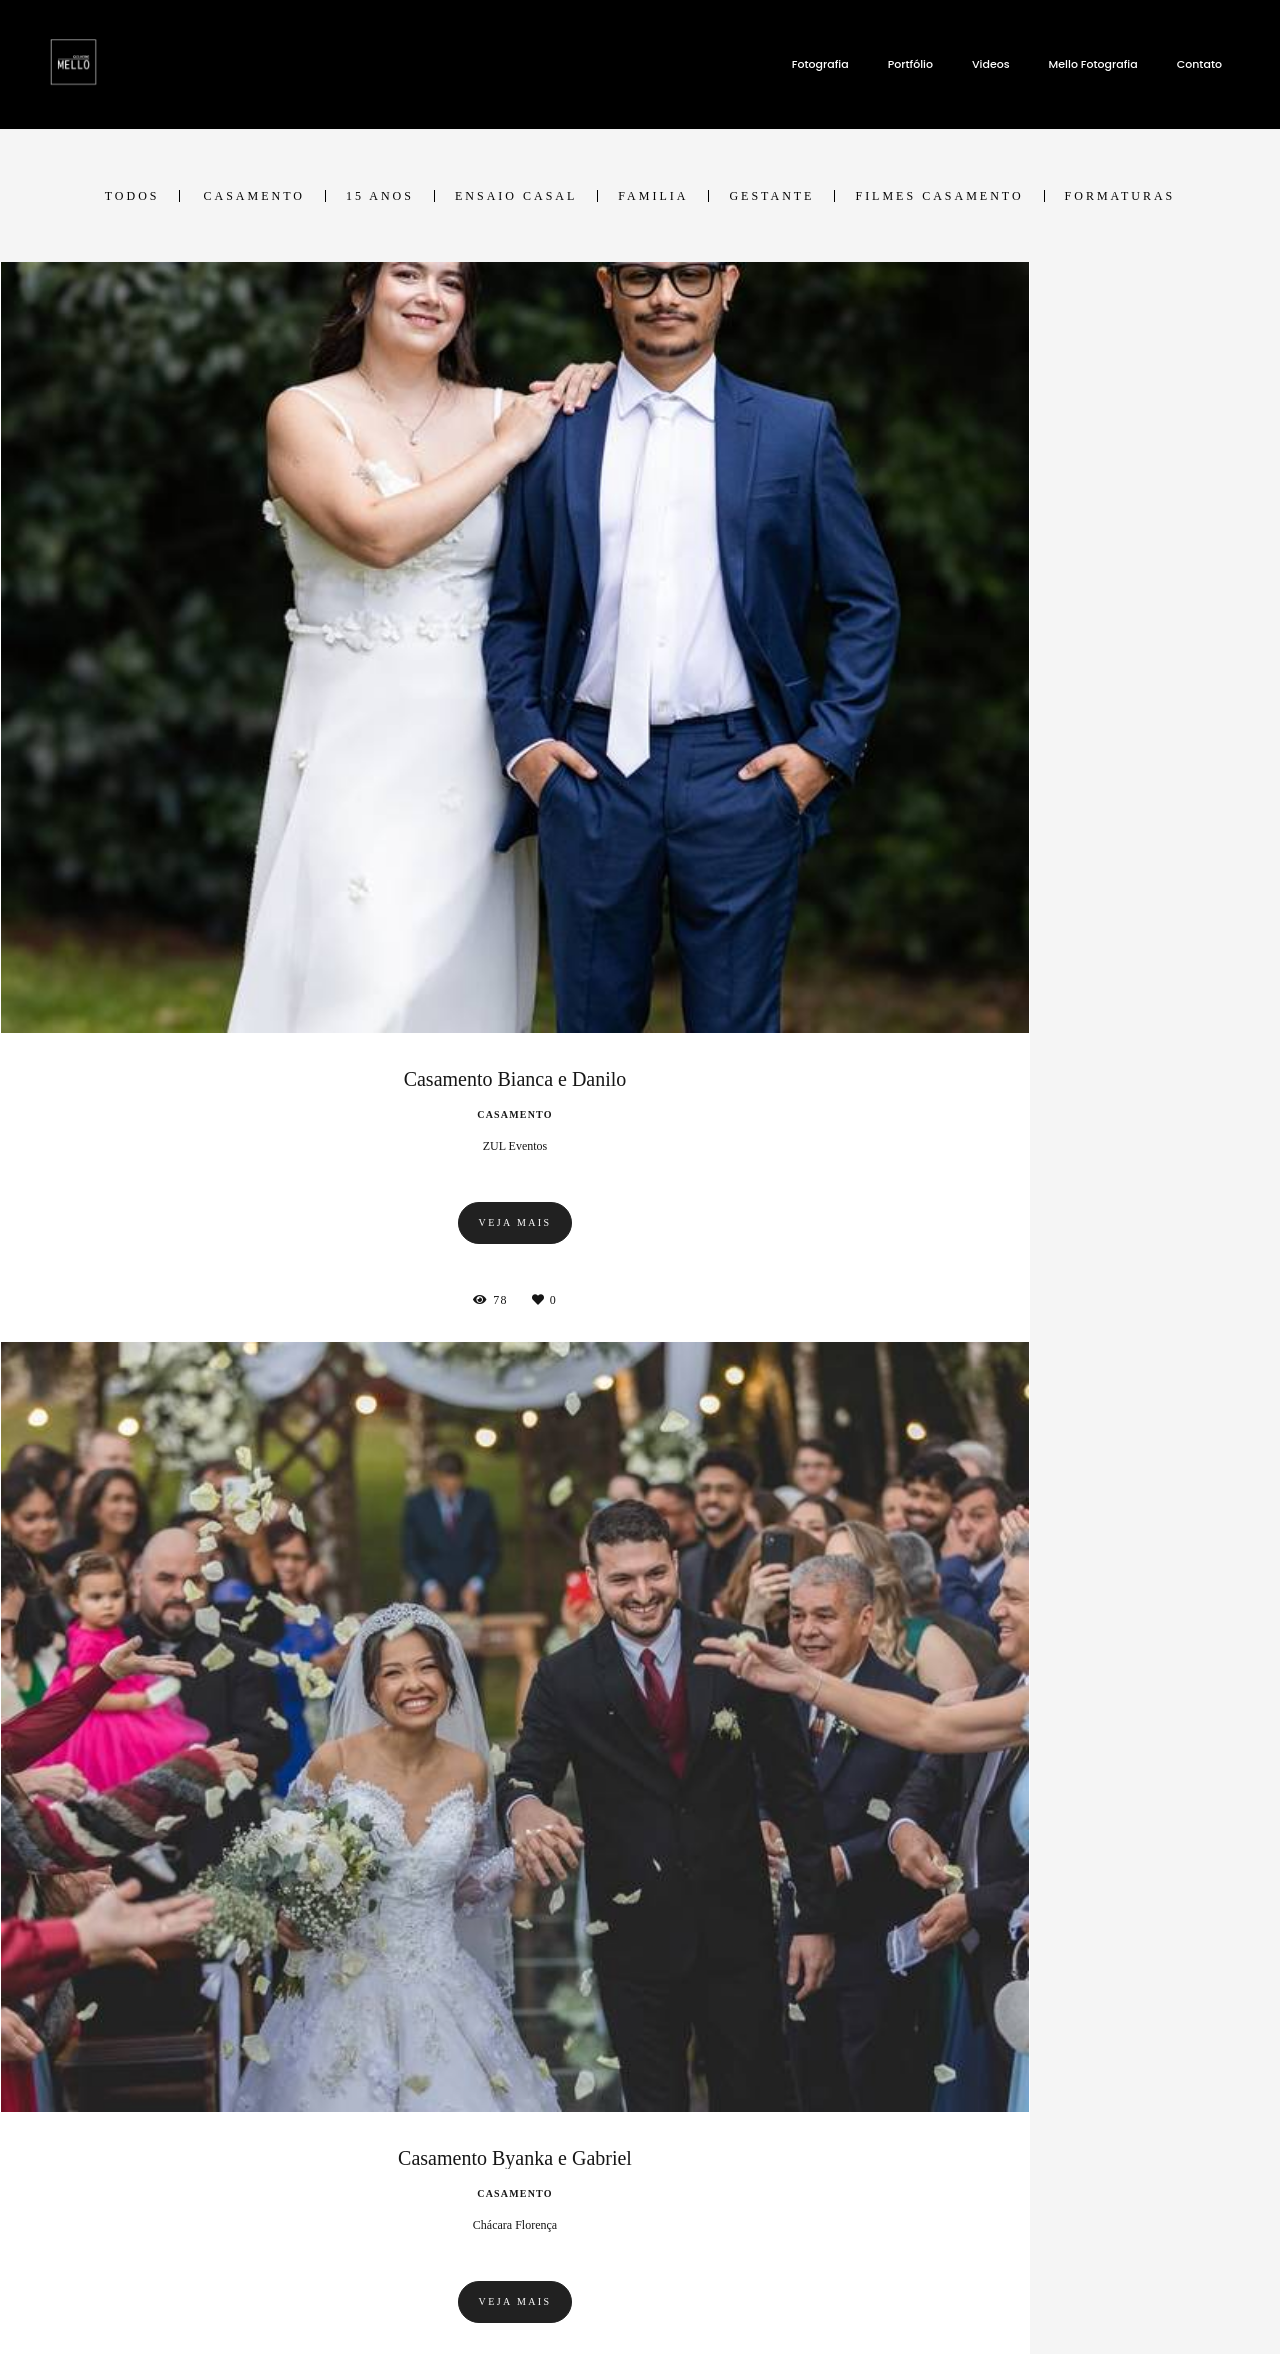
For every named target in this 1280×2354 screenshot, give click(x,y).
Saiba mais (293, 2241)
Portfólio (910, 64)
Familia (653, 196)
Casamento (253, 196)
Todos (132, 196)
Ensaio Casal (516, 196)
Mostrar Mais (640, 1975)
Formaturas (1120, 196)
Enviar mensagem (1017, 2141)
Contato (1199, 64)
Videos (991, 64)
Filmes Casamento (939, 196)
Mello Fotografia (1093, 64)
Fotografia (820, 64)
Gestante (771, 196)
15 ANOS (380, 196)
